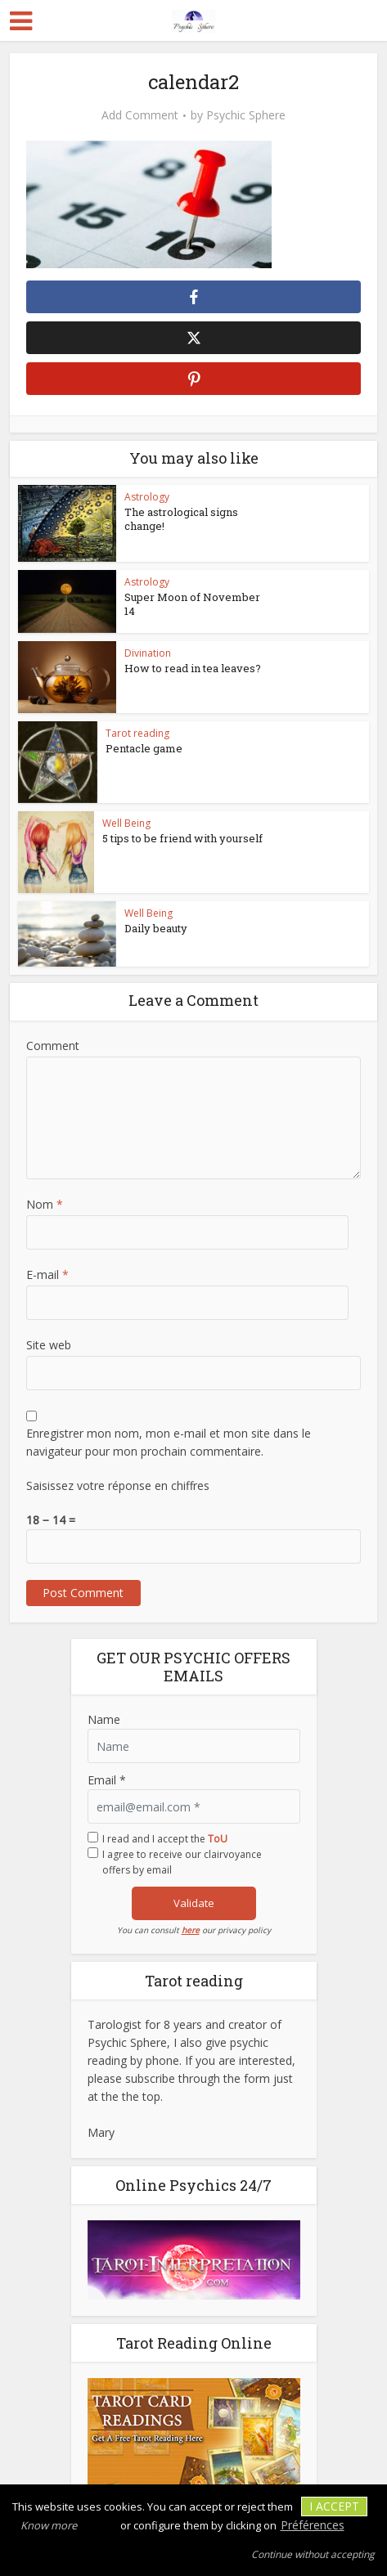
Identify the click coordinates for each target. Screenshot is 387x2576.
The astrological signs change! (181, 519)
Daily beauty (155, 928)
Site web (48, 1345)
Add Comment (139, 115)
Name (104, 1719)
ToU (217, 1839)
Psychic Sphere (246, 115)
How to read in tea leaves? (192, 668)
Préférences (312, 2525)
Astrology (146, 497)
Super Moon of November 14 (192, 604)
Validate (193, 1903)
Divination (147, 653)
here (191, 1930)
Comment (52, 1045)
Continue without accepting (313, 2554)
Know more (48, 2525)
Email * (107, 1780)
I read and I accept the (164, 1839)
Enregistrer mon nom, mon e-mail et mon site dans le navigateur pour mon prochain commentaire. (168, 1442)
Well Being (126, 823)
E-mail (47, 1274)
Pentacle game (144, 748)
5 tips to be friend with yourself (182, 838)
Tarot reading (137, 733)
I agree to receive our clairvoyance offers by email (182, 1862)
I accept (334, 2506)
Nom (44, 1204)
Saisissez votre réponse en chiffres (117, 1485)
